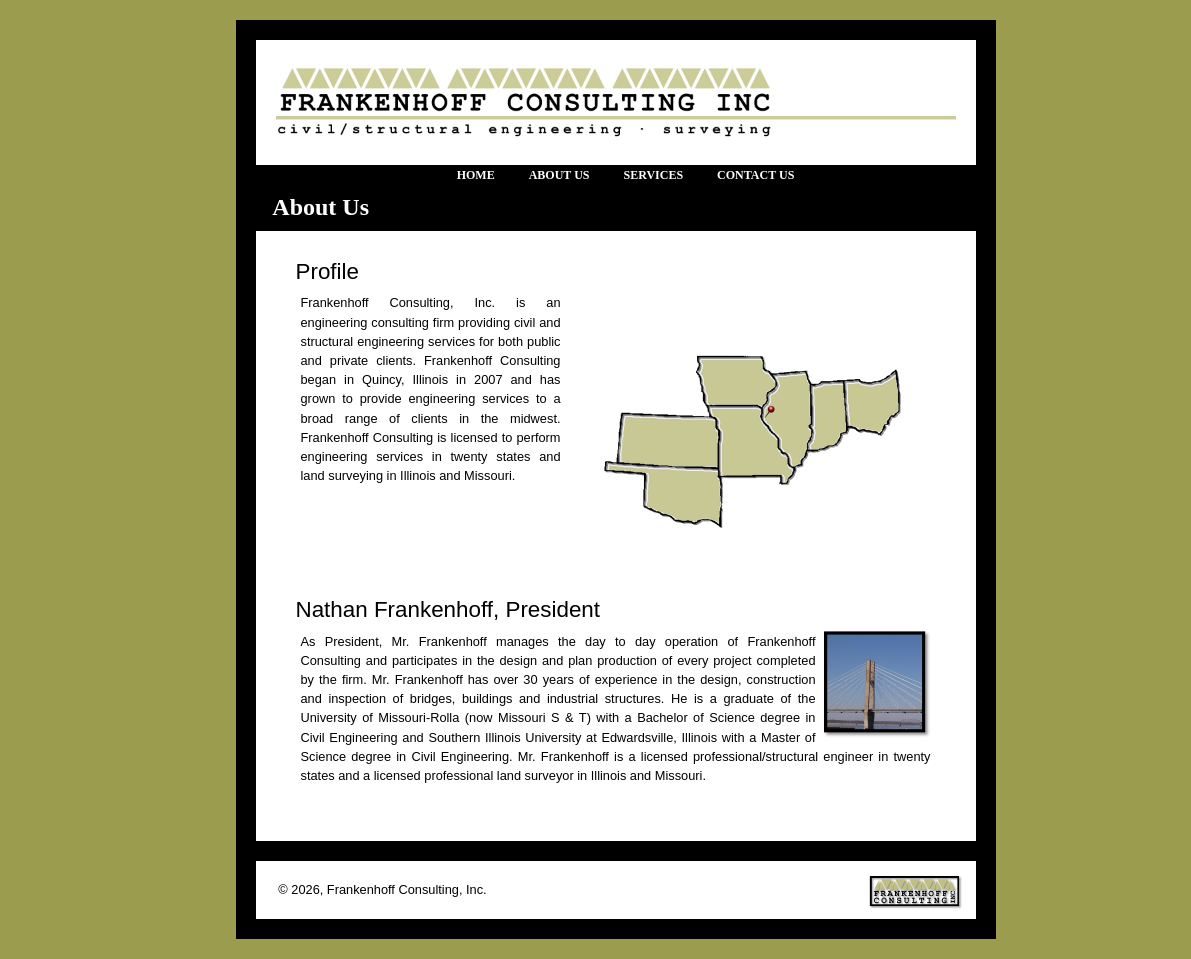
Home (476, 175)
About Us (559, 175)
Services (653, 175)
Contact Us (755, 175)
